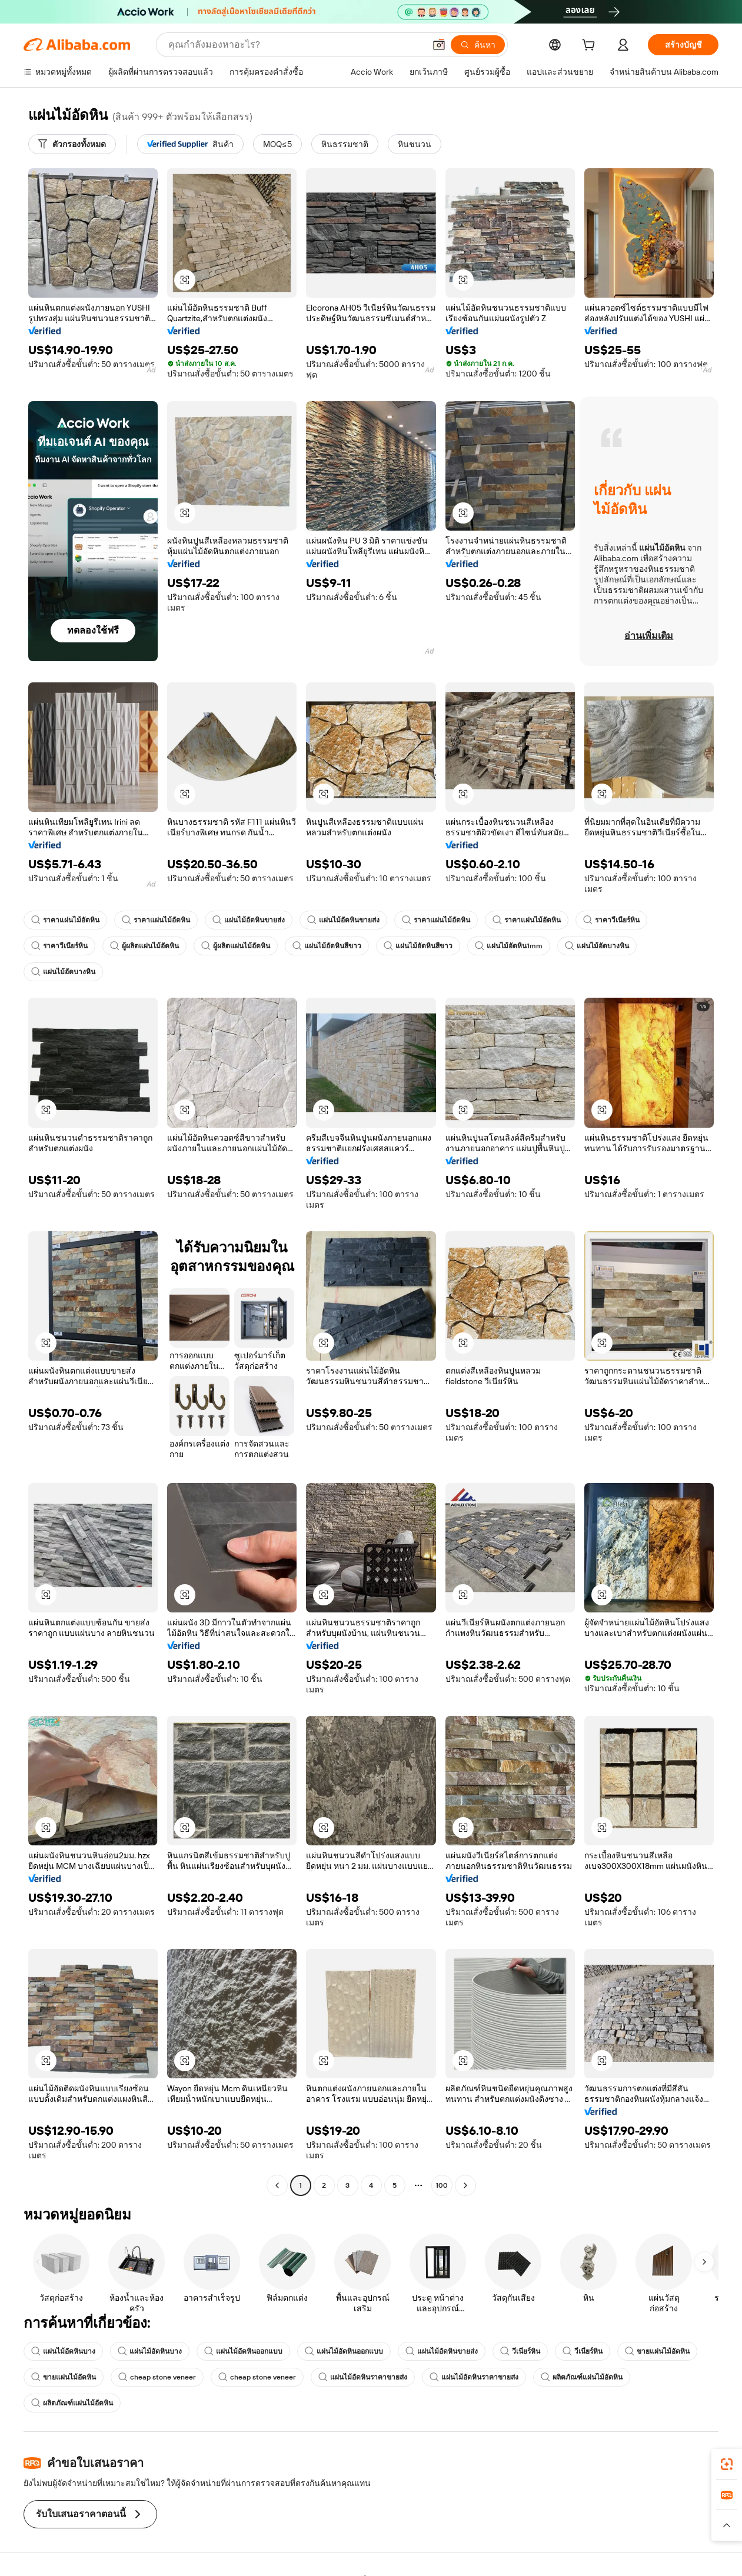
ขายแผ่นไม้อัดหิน (657, 2351)
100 (441, 2185)
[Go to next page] (465, 2185)
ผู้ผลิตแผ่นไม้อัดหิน (144, 946)
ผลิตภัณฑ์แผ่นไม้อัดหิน (582, 2377)
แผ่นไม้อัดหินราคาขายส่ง (362, 2377)
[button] (439, 45)
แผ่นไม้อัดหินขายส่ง (248, 920)
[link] (726, 2464)
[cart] (591, 46)
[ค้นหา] (478, 44)
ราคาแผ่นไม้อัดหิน (65, 920)
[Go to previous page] (277, 2185)
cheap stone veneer (157, 2377)
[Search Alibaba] (295, 44)
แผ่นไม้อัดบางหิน (597, 946)
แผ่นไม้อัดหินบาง (63, 2351)
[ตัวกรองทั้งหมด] (72, 144)
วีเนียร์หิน (520, 2351)
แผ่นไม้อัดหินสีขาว (326, 946)
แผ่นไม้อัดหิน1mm (509, 946)
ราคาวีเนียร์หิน (611, 920)
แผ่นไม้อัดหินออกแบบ (243, 2351)
